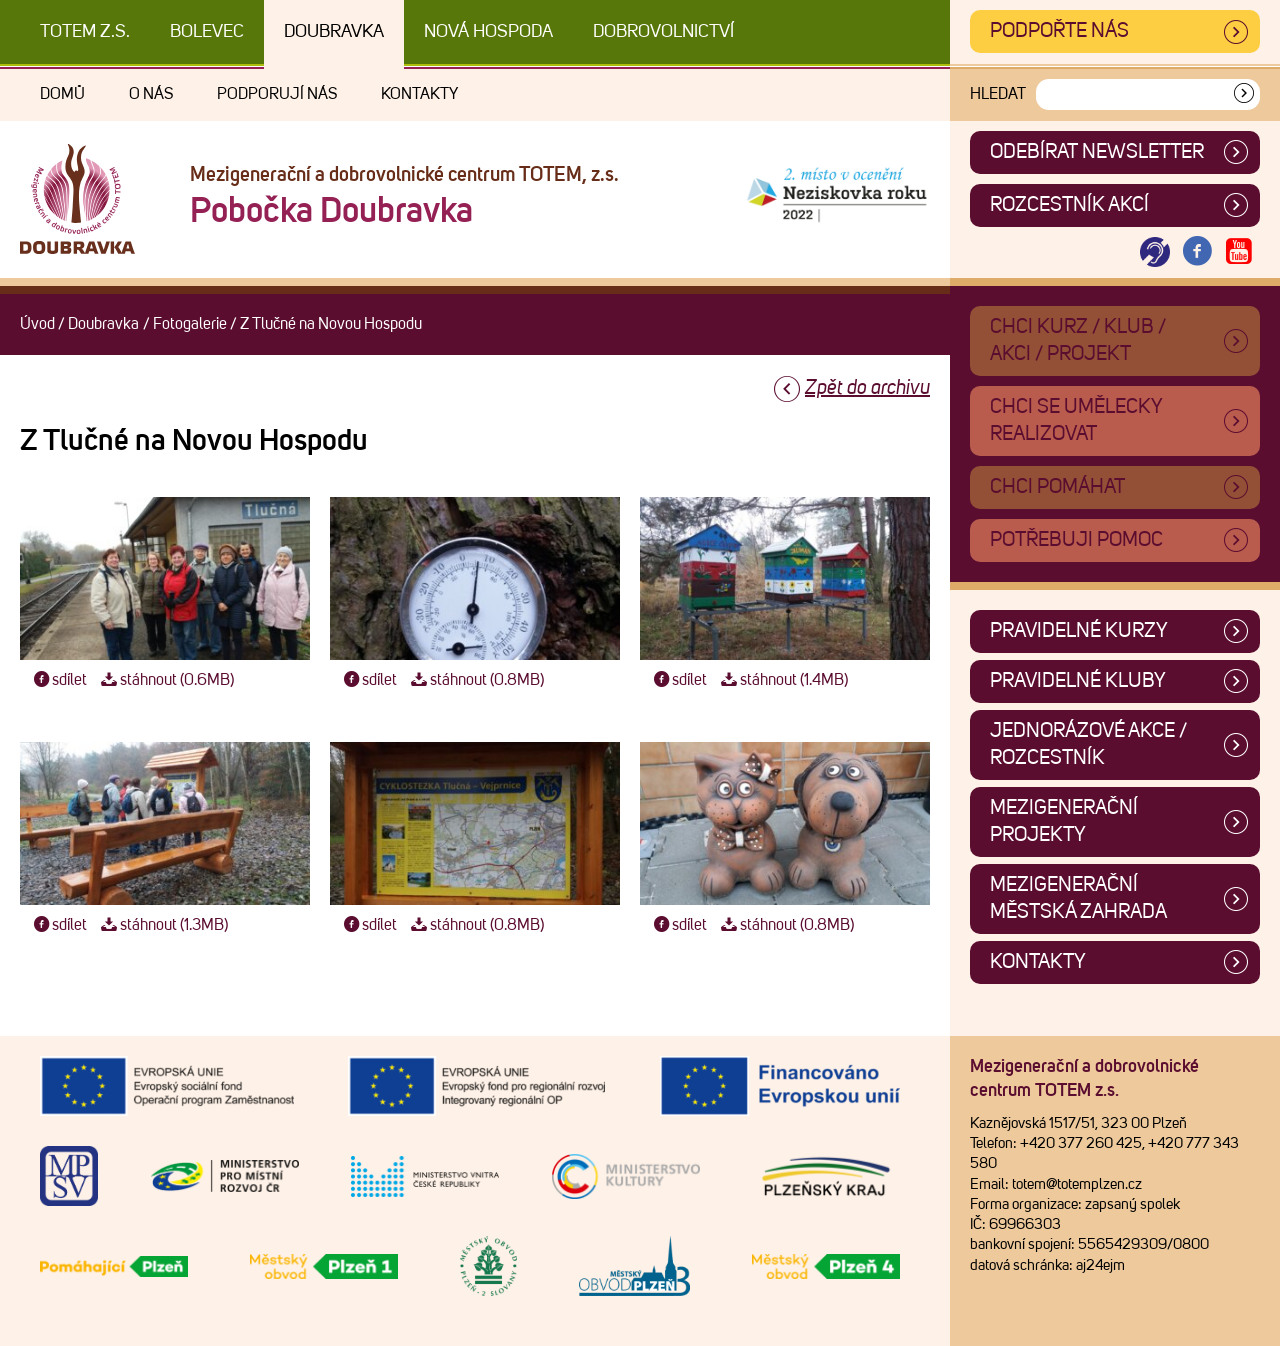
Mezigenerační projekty (1064, 821)
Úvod (37, 324)
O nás (151, 94)
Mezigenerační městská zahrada (1078, 898)
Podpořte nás (1059, 31)
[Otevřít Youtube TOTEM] (1239, 252)
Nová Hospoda (488, 32)
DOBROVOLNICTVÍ (663, 32)
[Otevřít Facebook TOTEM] (1197, 252)
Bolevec (207, 32)
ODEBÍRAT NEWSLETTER (1097, 152)
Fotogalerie (190, 324)
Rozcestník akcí (1069, 205)
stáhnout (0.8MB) (475, 680)
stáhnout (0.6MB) (165, 680)
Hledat (998, 94)
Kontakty (419, 94)
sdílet (58, 680)
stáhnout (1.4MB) (782, 680)
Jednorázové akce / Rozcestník (1088, 744)
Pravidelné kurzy (1079, 631)
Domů (62, 94)
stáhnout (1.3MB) (162, 925)
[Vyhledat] (1244, 94)
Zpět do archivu (867, 388)
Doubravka (334, 32)
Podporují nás (277, 94)
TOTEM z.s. (85, 32)
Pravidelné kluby (1078, 681)
